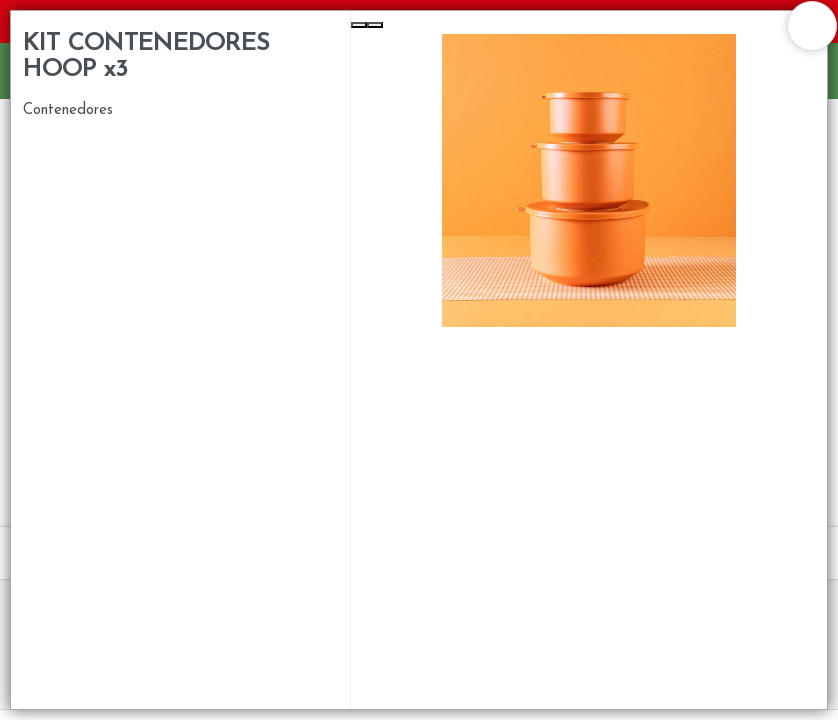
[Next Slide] (375, 25)
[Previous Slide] (359, 25)
